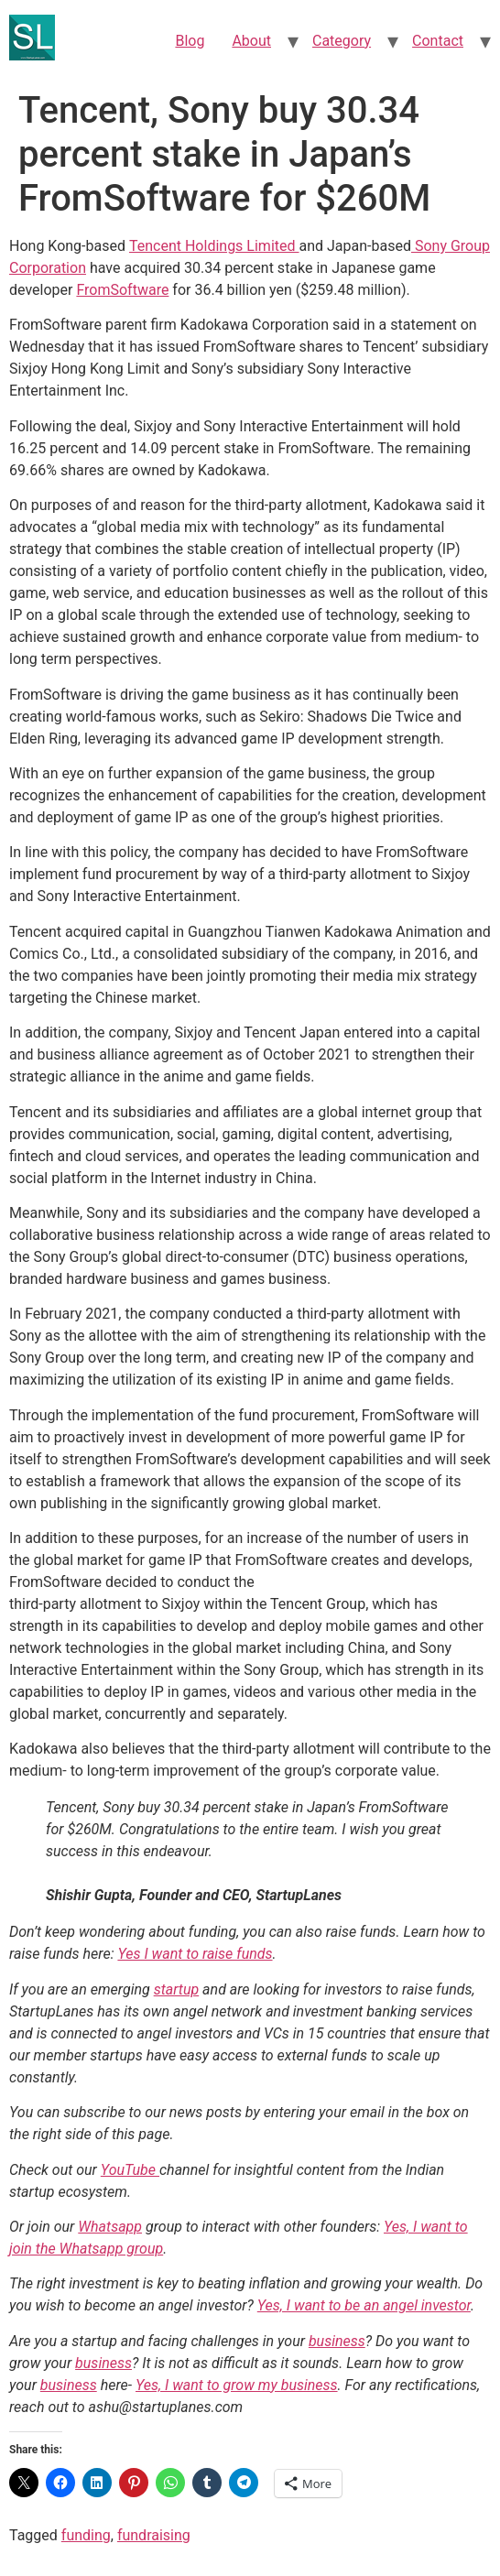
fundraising (153, 2535)
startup (177, 1989)
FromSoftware (122, 290)
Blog (189, 40)
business (337, 2341)
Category (341, 40)
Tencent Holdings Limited (214, 246)
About (251, 40)
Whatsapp (110, 2226)
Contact (437, 40)
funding (86, 2535)
